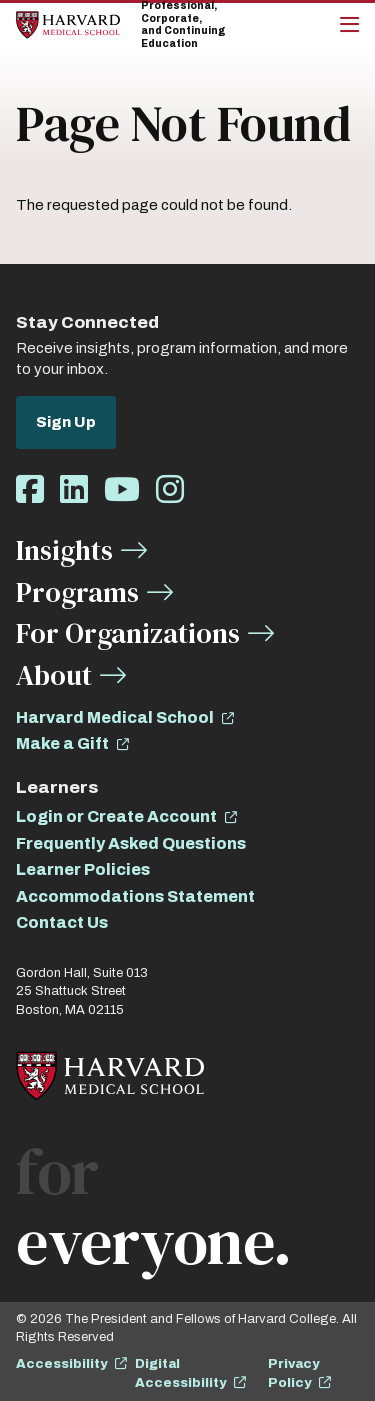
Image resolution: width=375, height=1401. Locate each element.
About (54, 675)
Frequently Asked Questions (131, 843)
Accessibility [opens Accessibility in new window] (61, 1364)
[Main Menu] (349, 25)
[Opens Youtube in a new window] (122, 490)
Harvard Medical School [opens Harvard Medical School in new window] (115, 717)
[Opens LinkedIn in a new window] (74, 490)
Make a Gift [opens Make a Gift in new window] (62, 743)
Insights (64, 550)
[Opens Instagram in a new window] (170, 490)
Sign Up (66, 422)
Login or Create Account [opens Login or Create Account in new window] (116, 816)
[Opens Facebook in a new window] (30, 490)
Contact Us (62, 922)
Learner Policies (83, 869)
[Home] (68, 24)
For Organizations (128, 633)
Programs (77, 592)
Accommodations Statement (135, 896)
